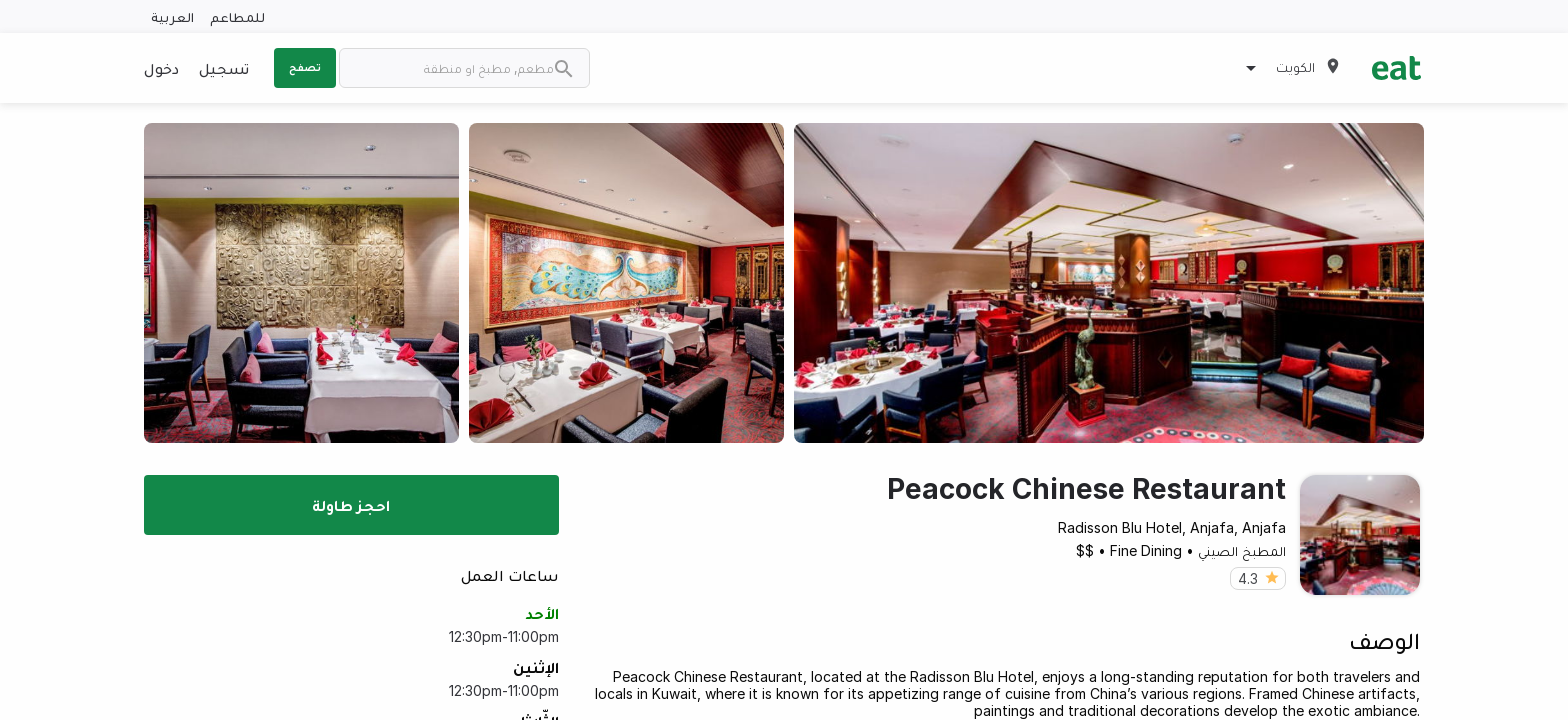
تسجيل (224, 68)
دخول (161, 68)
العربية (172, 16)
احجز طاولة (351, 505)
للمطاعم (237, 16)
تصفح (305, 67)
